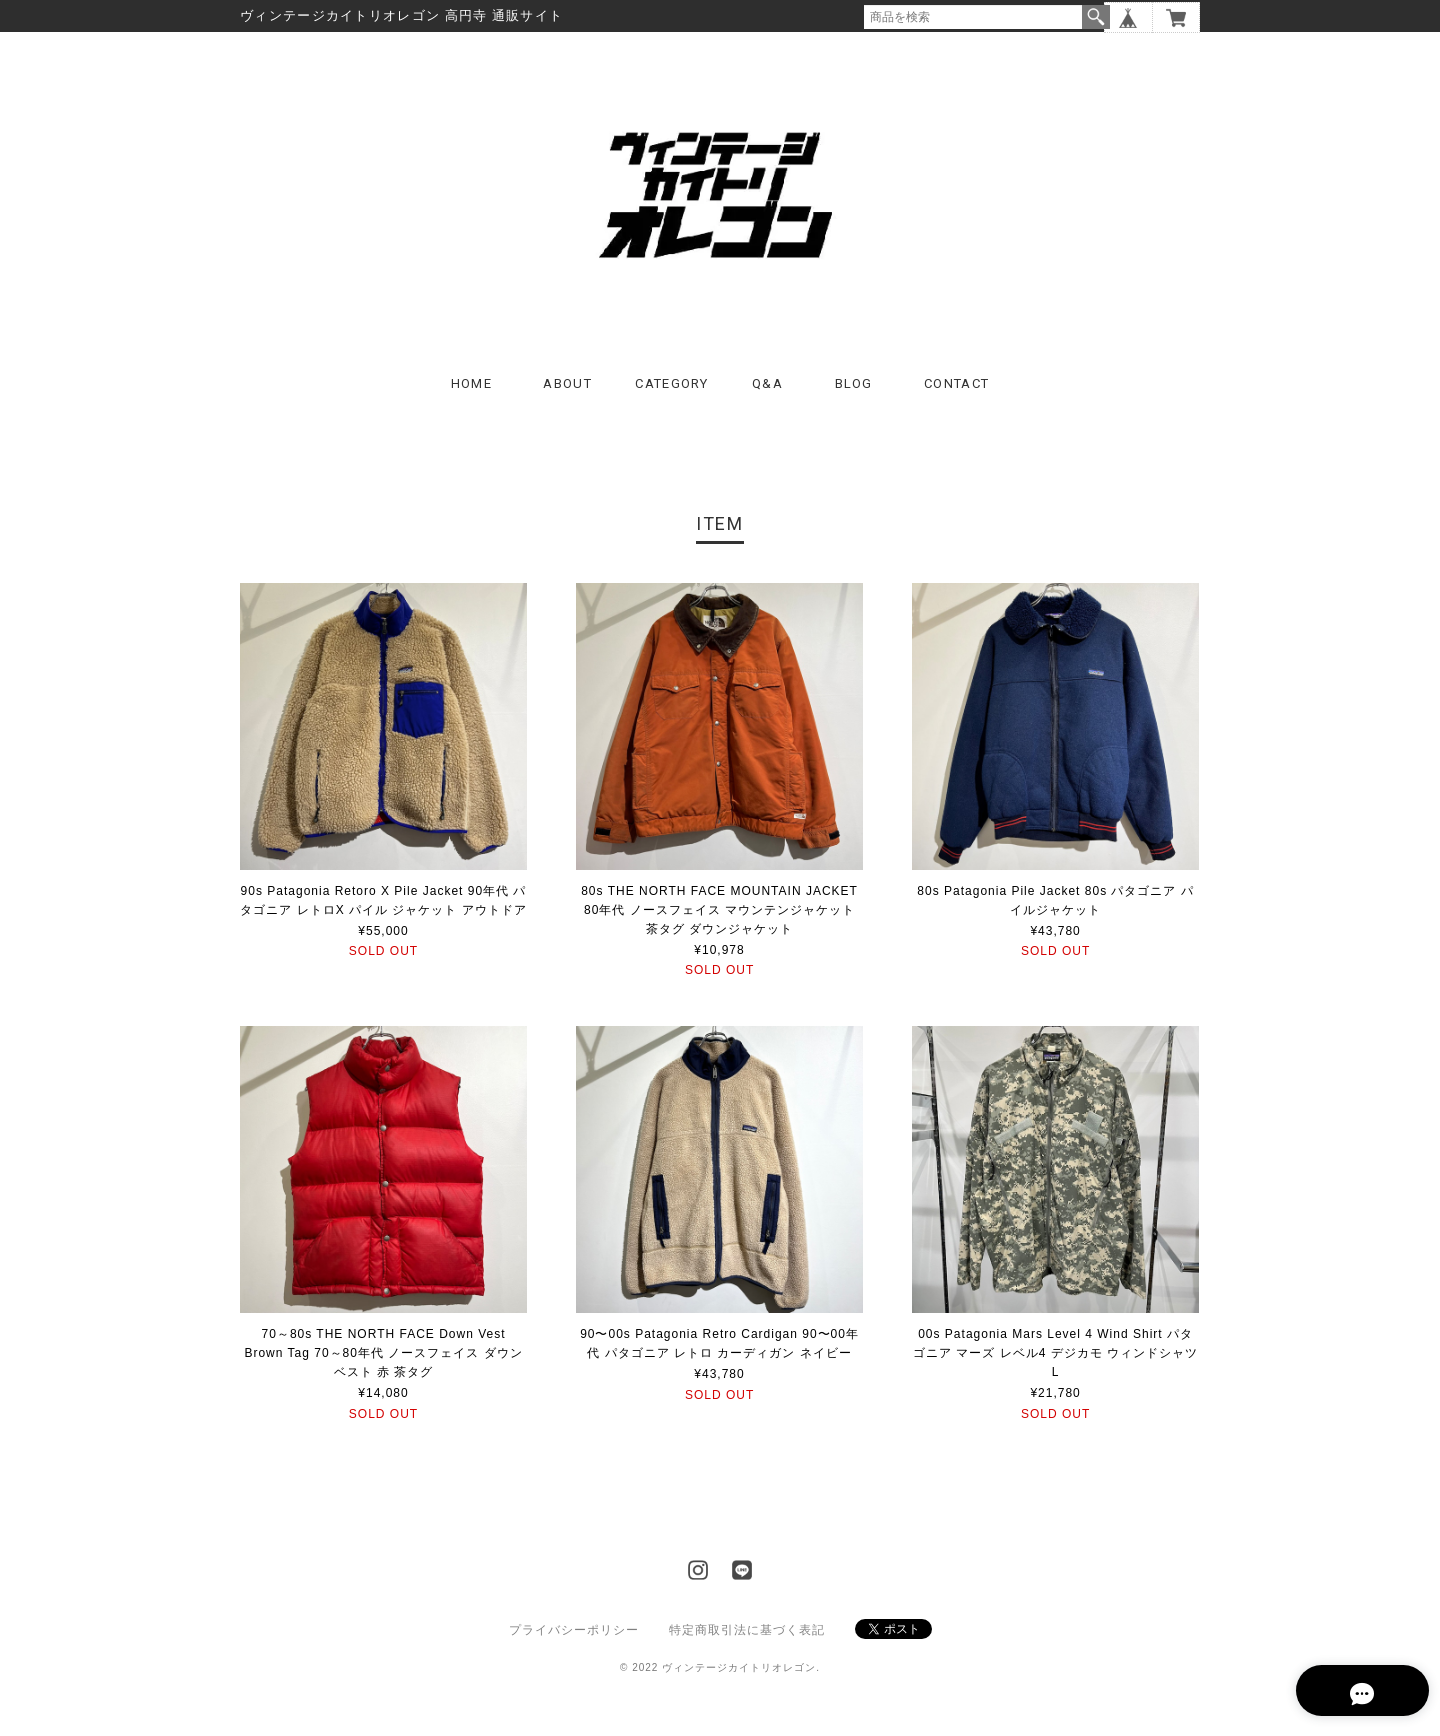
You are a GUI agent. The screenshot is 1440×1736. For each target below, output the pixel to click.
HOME (471, 409)
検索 (1096, 17)
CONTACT (956, 409)
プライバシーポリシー (574, 1656)
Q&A (767, 409)
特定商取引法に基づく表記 (747, 1656)
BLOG (854, 409)
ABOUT (567, 409)
